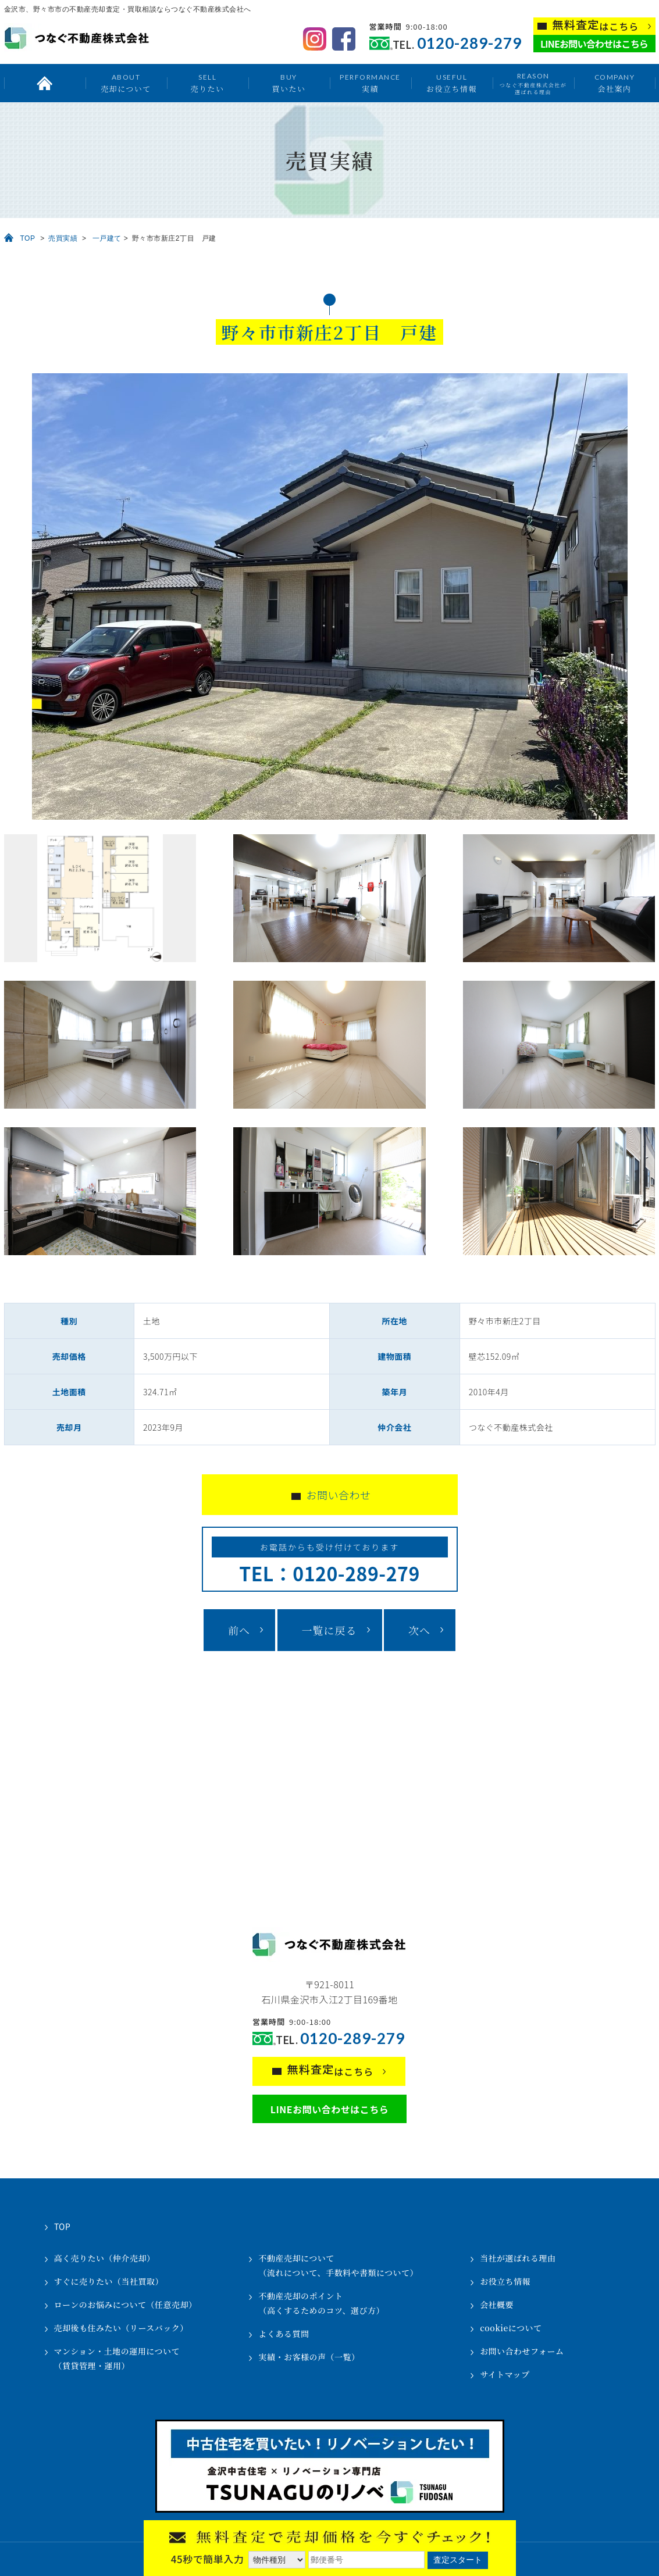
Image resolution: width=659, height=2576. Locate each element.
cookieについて (511, 2328)
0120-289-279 (469, 43)
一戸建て (107, 238)
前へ (239, 1630)
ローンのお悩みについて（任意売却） (125, 2304)
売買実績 (62, 238)
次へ (419, 1630)
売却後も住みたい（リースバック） (121, 2328)
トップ (45, 83)
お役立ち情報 (451, 83)
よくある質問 (283, 2333)
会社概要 (497, 2304)
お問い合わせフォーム (522, 2351)
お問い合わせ (339, 1494)
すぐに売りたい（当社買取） (109, 2281)
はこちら (596, 25)
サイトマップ (504, 2374)
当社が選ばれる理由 (518, 2258)
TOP (27, 238)
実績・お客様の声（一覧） (308, 2357)
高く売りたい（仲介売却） (104, 2258)
